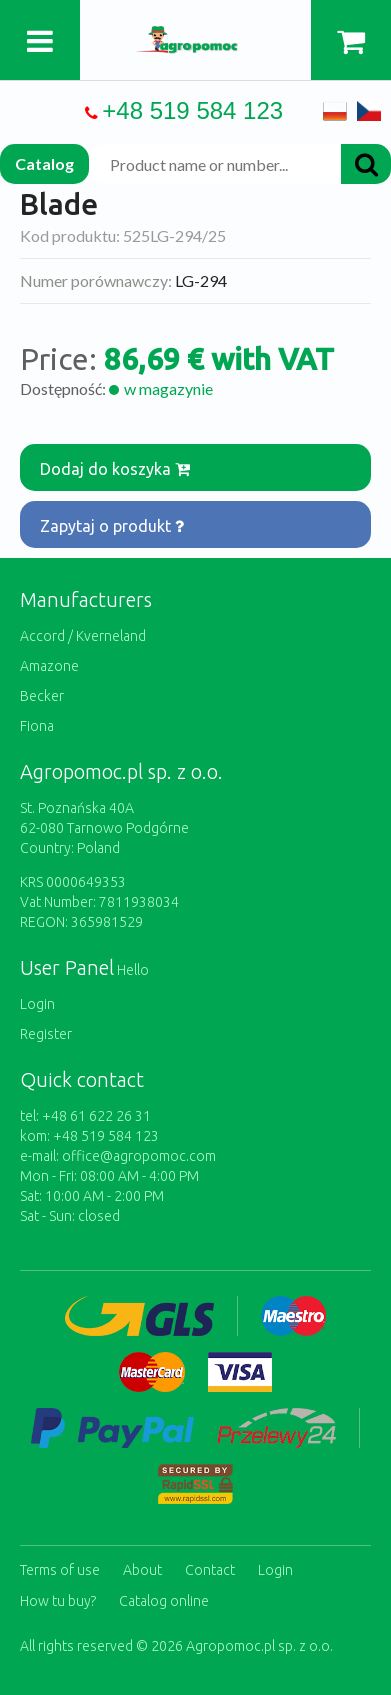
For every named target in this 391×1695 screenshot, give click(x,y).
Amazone (49, 666)
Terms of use (60, 1570)
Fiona (37, 726)
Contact (210, 1570)
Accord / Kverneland (83, 636)
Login (37, 1004)
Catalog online (164, 1601)
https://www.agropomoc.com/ (196, 37)
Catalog (44, 163)
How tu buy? (58, 1601)
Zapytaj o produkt (112, 526)
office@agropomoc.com (139, 1156)
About (142, 1570)
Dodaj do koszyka (115, 469)
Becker (42, 696)
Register (46, 1034)
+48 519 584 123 (192, 110)
